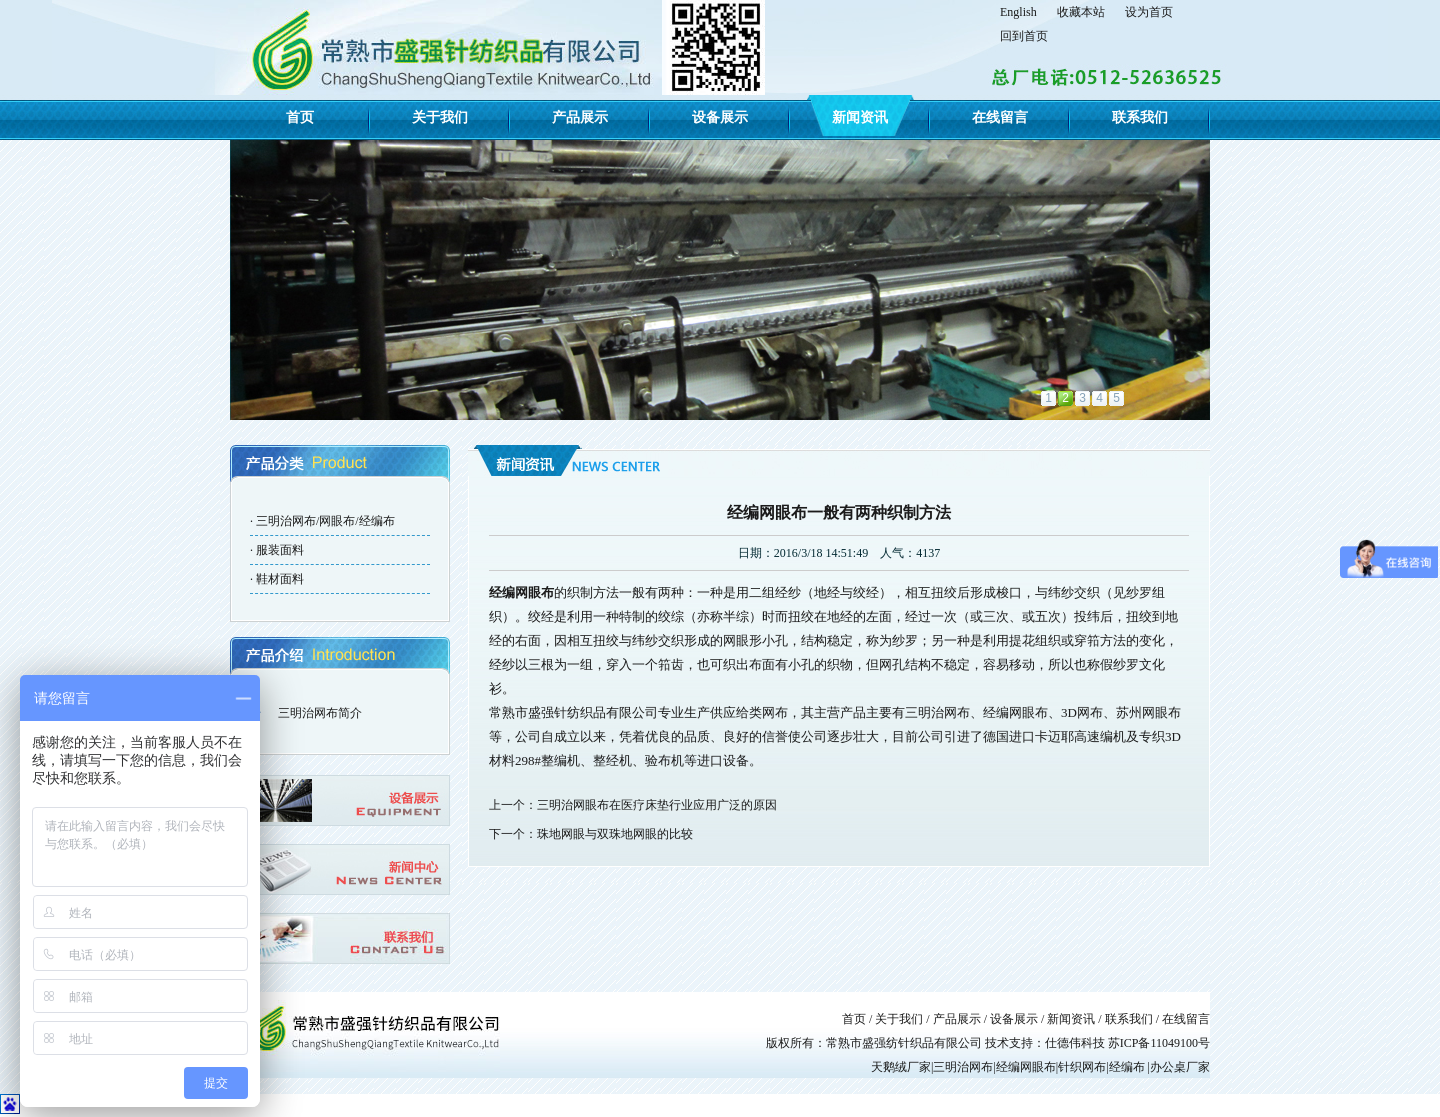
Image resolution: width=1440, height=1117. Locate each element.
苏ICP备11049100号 (1159, 1043)
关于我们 (440, 117)
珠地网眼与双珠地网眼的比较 (615, 834)
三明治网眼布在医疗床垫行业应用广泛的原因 (657, 805)
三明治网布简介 (320, 713)
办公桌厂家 (1180, 1067)
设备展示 (720, 117)
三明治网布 (963, 1067)
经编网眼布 (521, 592)
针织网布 (1082, 1067)
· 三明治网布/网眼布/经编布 (322, 521)
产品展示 (580, 117)
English (1018, 12)
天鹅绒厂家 (901, 1067)
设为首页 (1149, 12)
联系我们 (1140, 117)
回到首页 (1024, 36)
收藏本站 (1081, 12)
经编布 (1127, 1067)
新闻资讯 (860, 117)
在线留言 (1000, 117)
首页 (300, 117)
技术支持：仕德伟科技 (1046, 1043)
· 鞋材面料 (277, 579)
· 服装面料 (277, 550)
